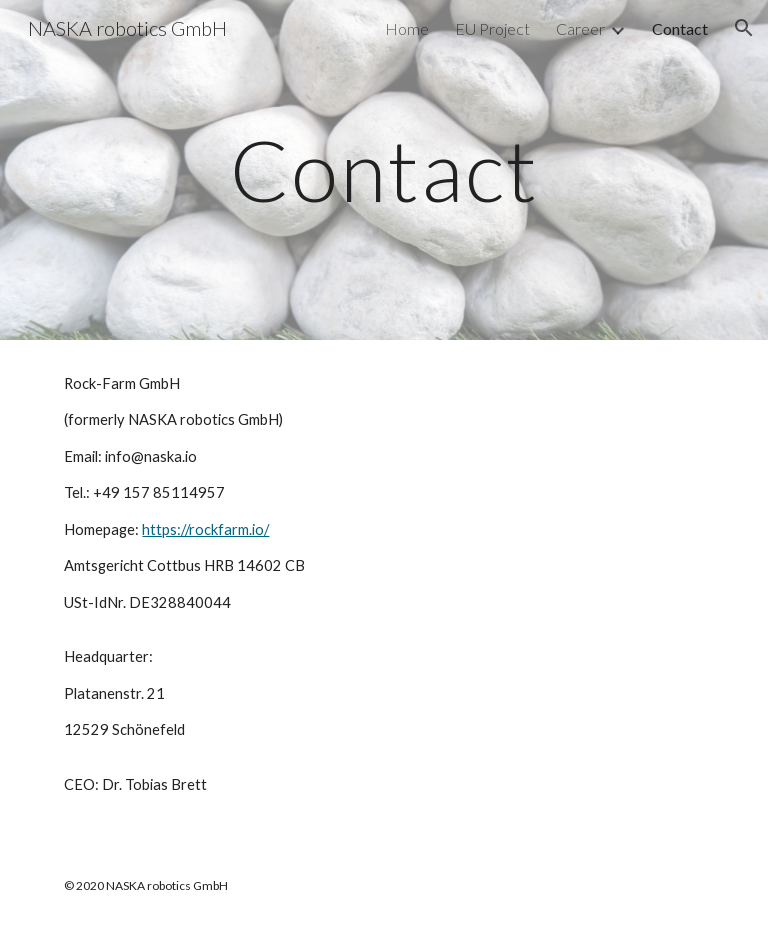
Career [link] (580, 28)
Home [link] (407, 28)
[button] (744, 28)
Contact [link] (680, 28)
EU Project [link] (492, 28)
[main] (383, 169)
